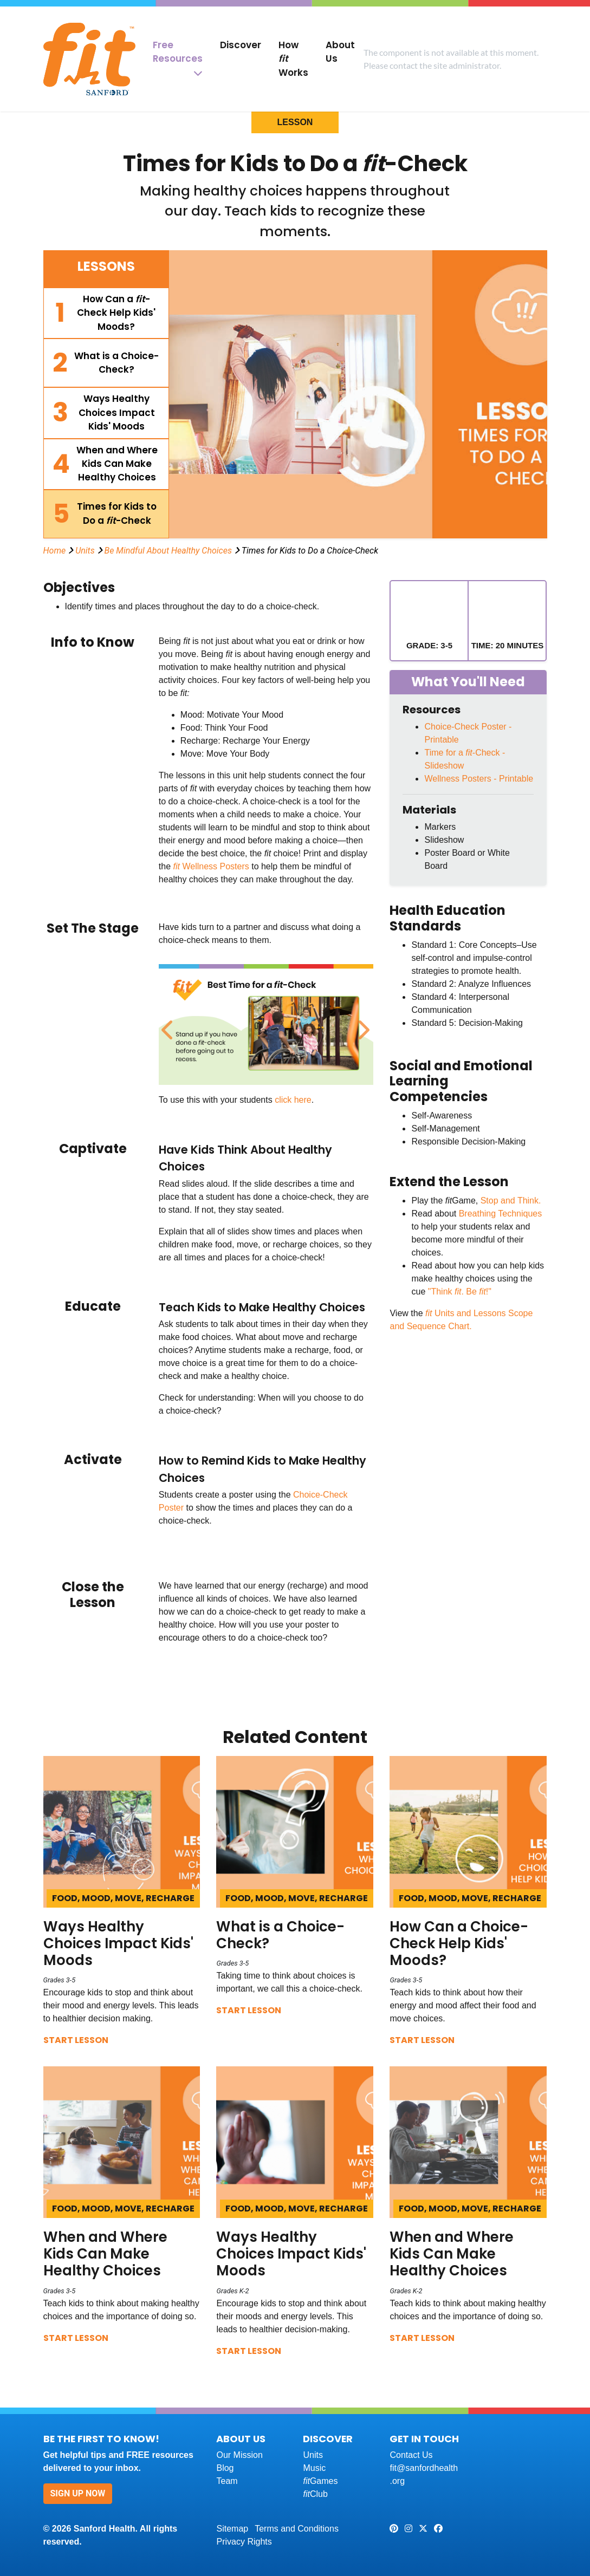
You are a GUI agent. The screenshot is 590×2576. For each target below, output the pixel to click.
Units (85, 550)
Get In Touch (424, 2438)
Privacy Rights (243, 2541)
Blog (225, 2468)
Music (314, 2468)
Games (320, 2481)
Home (54, 550)
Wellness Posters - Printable (478, 778)
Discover (240, 44)
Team (226, 2481)
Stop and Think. (511, 1200)
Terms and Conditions (297, 2528)
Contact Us (411, 2455)
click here (293, 1099)
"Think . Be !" (459, 1291)
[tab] (106, 313)
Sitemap (232, 2528)
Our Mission (239, 2455)
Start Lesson (75, 2040)
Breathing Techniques (500, 1213)
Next (361, 1024)
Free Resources (178, 51)
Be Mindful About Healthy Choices (168, 550)
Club (315, 2494)
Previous (166, 1024)
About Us (340, 51)
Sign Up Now (78, 2493)
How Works (293, 58)
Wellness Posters (215, 866)
